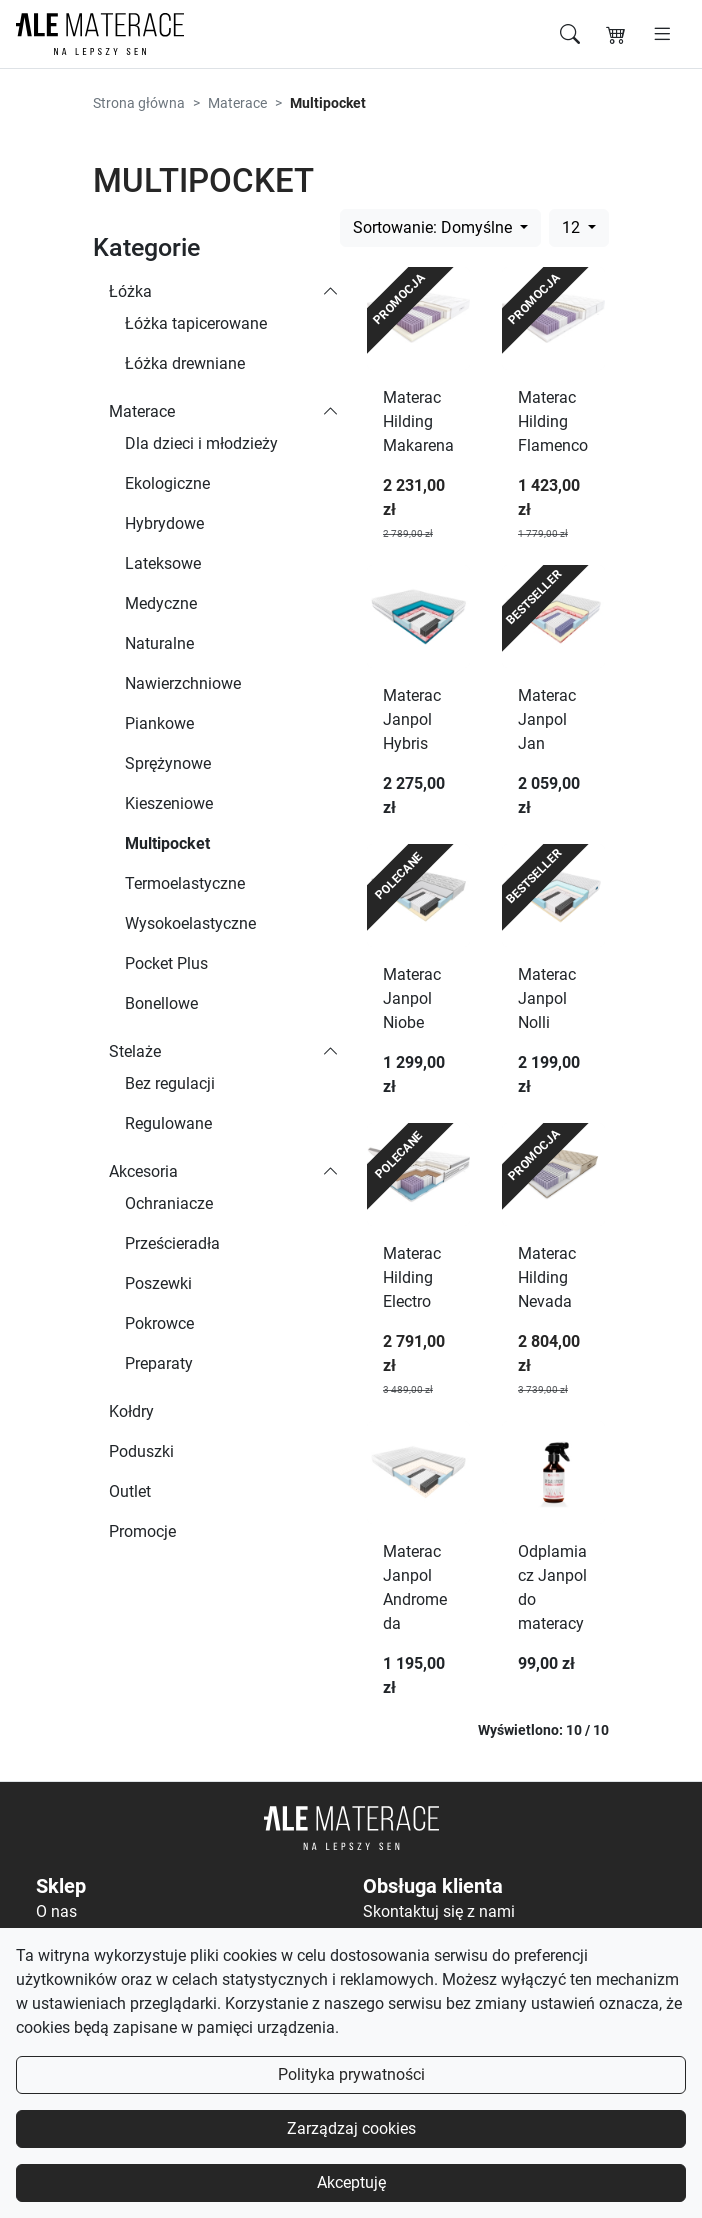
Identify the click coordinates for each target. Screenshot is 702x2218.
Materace (237, 103)
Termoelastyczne (185, 883)
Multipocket (167, 843)
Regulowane (168, 1123)
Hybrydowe (164, 523)
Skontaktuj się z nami (439, 1911)
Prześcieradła (172, 1243)
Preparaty (159, 1363)
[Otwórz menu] (662, 34)
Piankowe (159, 723)
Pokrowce (159, 1323)
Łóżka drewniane (185, 363)
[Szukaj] (570, 34)
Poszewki (158, 1283)
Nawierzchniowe (183, 683)
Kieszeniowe (169, 803)
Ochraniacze (169, 1203)
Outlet (130, 1491)
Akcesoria (143, 1171)
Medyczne (161, 603)
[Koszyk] (616, 34)
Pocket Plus (166, 963)
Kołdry (131, 1411)
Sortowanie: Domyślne (434, 227)
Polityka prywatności (351, 2074)
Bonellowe (161, 1003)
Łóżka (130, 291)
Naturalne (159, 643)
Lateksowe (163, 563)
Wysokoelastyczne (190, 923)
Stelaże (135, 1051)
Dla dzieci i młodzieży (201, 443)
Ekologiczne (167, 483)
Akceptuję (351, 2182)
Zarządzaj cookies (351, 2128)
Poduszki (141, 1451)
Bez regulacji (170, 1083)
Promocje (142, 1531)
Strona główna (139, 103)
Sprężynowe (168, 763)
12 (573, 227)
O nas (56, 1911)
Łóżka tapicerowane (196, 323)
